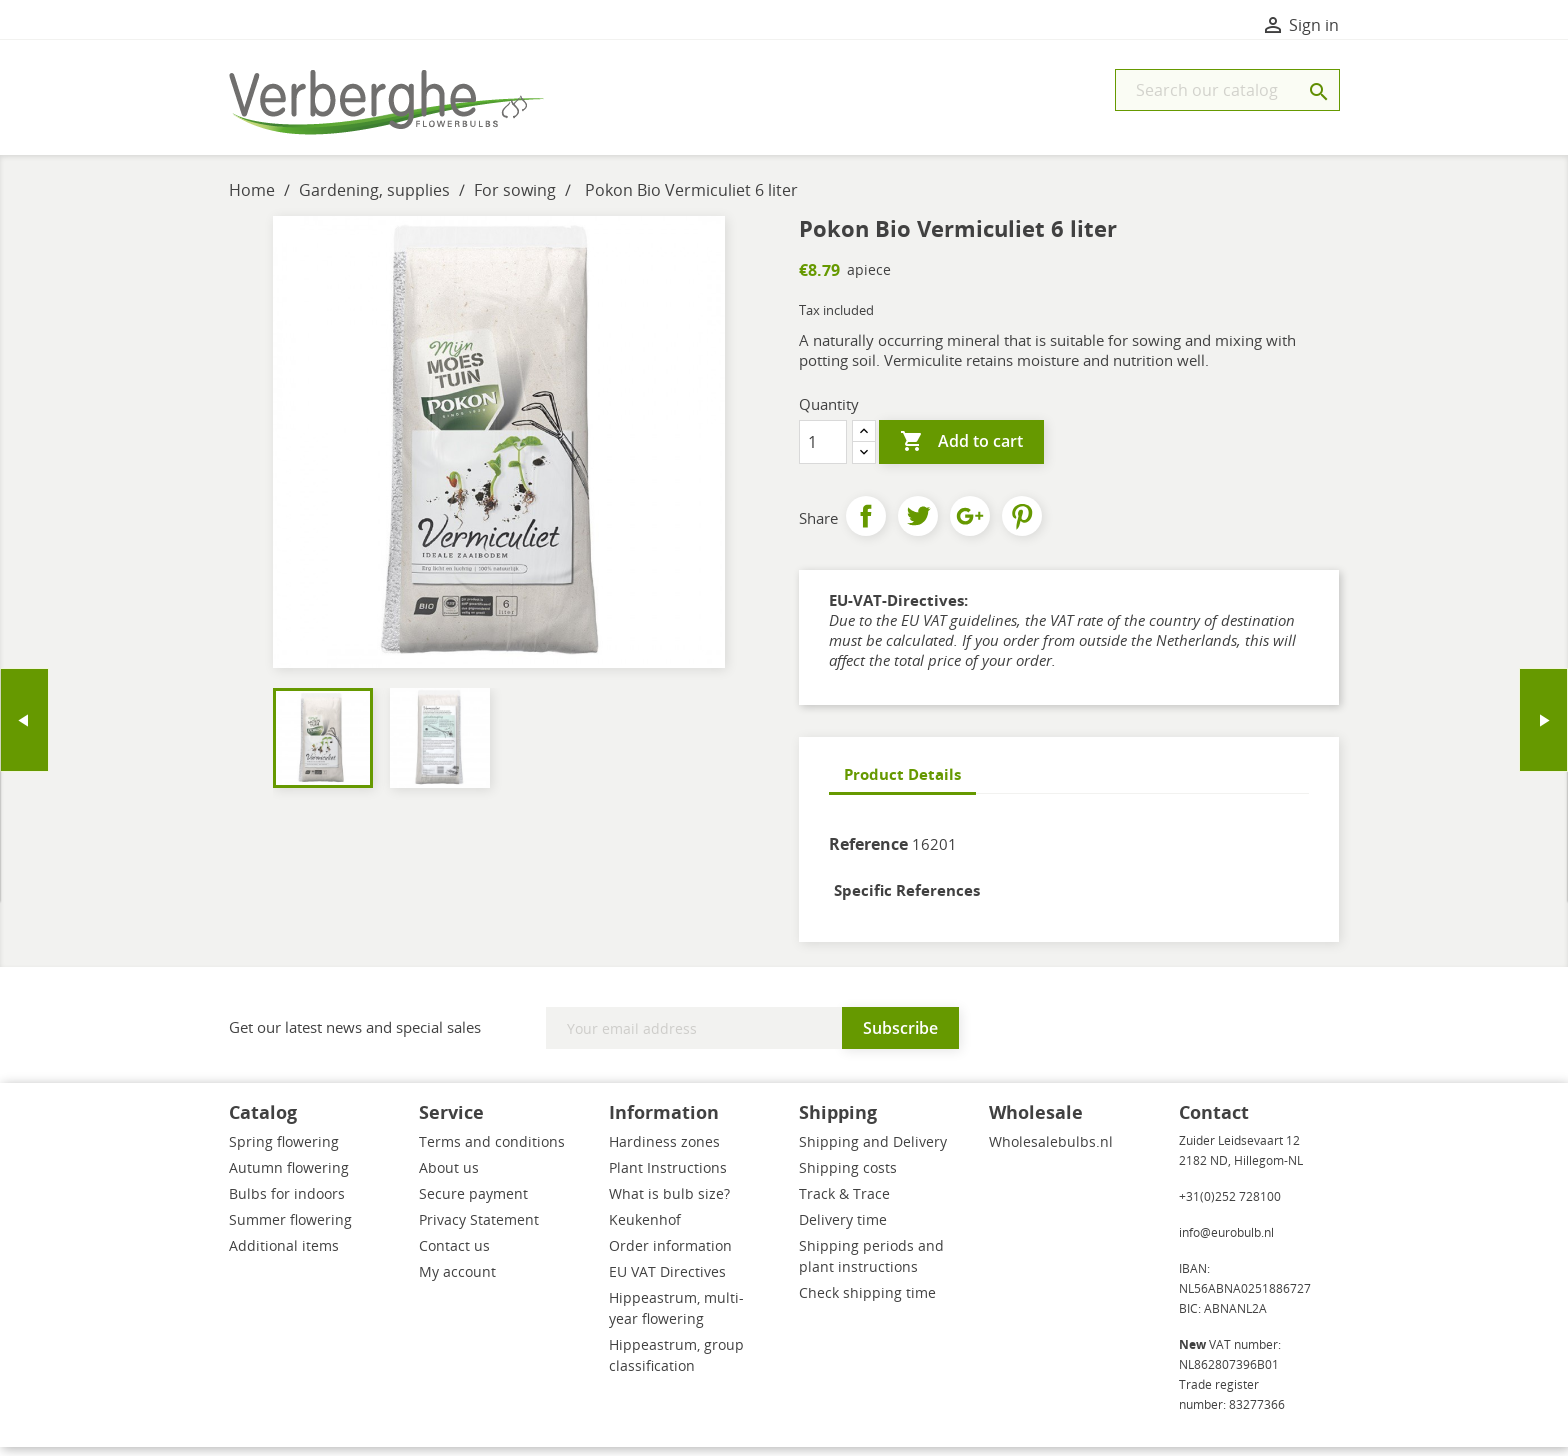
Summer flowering (290, 1228)
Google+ (970, 525)
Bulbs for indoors (287, 1202)
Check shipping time (867, 1301)
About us (449, 1176)
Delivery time (843, 1228)
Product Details (902, 783)
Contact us (454, 1254)
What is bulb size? (669, 1202)
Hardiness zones (664, 1150)
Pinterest (1022, 525)
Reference (868, 853)
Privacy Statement (479, 1228)
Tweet (918, 525)
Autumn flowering (289, 1176)
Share (866, 525)
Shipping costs (848, 1176)
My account (457, 1280)
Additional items (284, 1254)
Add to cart (961, 451)
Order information (670, 1254)
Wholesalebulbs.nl (1051, 1150)
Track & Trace (844, 1202)
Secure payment (473, 1202)
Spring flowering (284, 1150)
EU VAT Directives (667, 1280)
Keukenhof (645, 1228)
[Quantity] (823, 451)
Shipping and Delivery (873, 1150)
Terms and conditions (492, 1150)
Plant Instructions (668, 1176)
